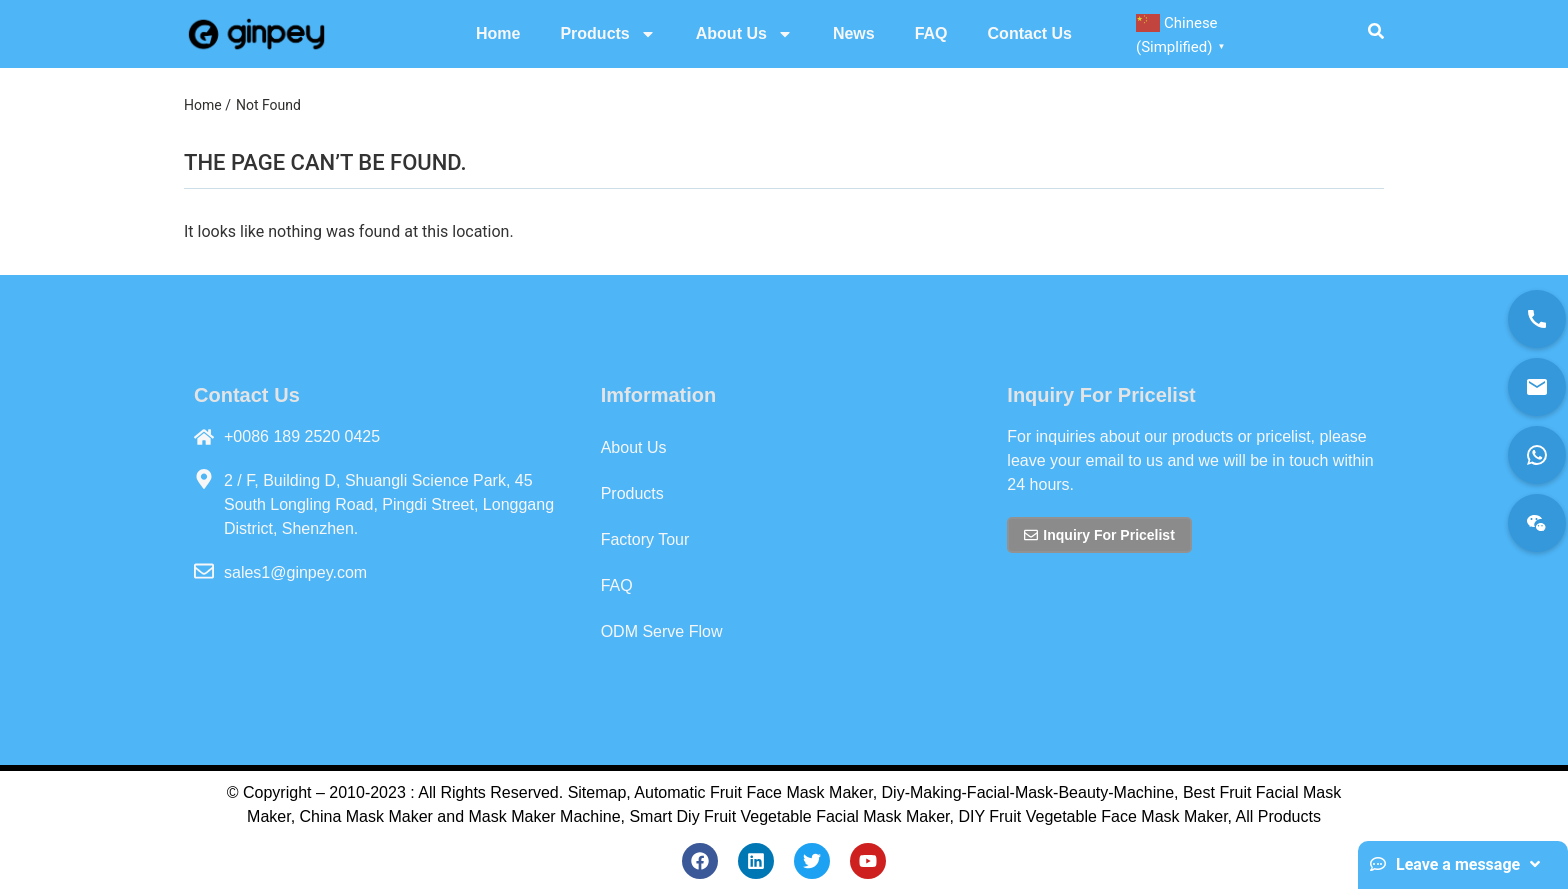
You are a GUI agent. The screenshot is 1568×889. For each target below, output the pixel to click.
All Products (1278, 816)
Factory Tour (645, 539)
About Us (744, 34)
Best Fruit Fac (1233, 792)
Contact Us (1030, 33)
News (854, 33)
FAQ (931, 33)
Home (498, 33)
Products (607, 34)
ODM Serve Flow (662, 631)
